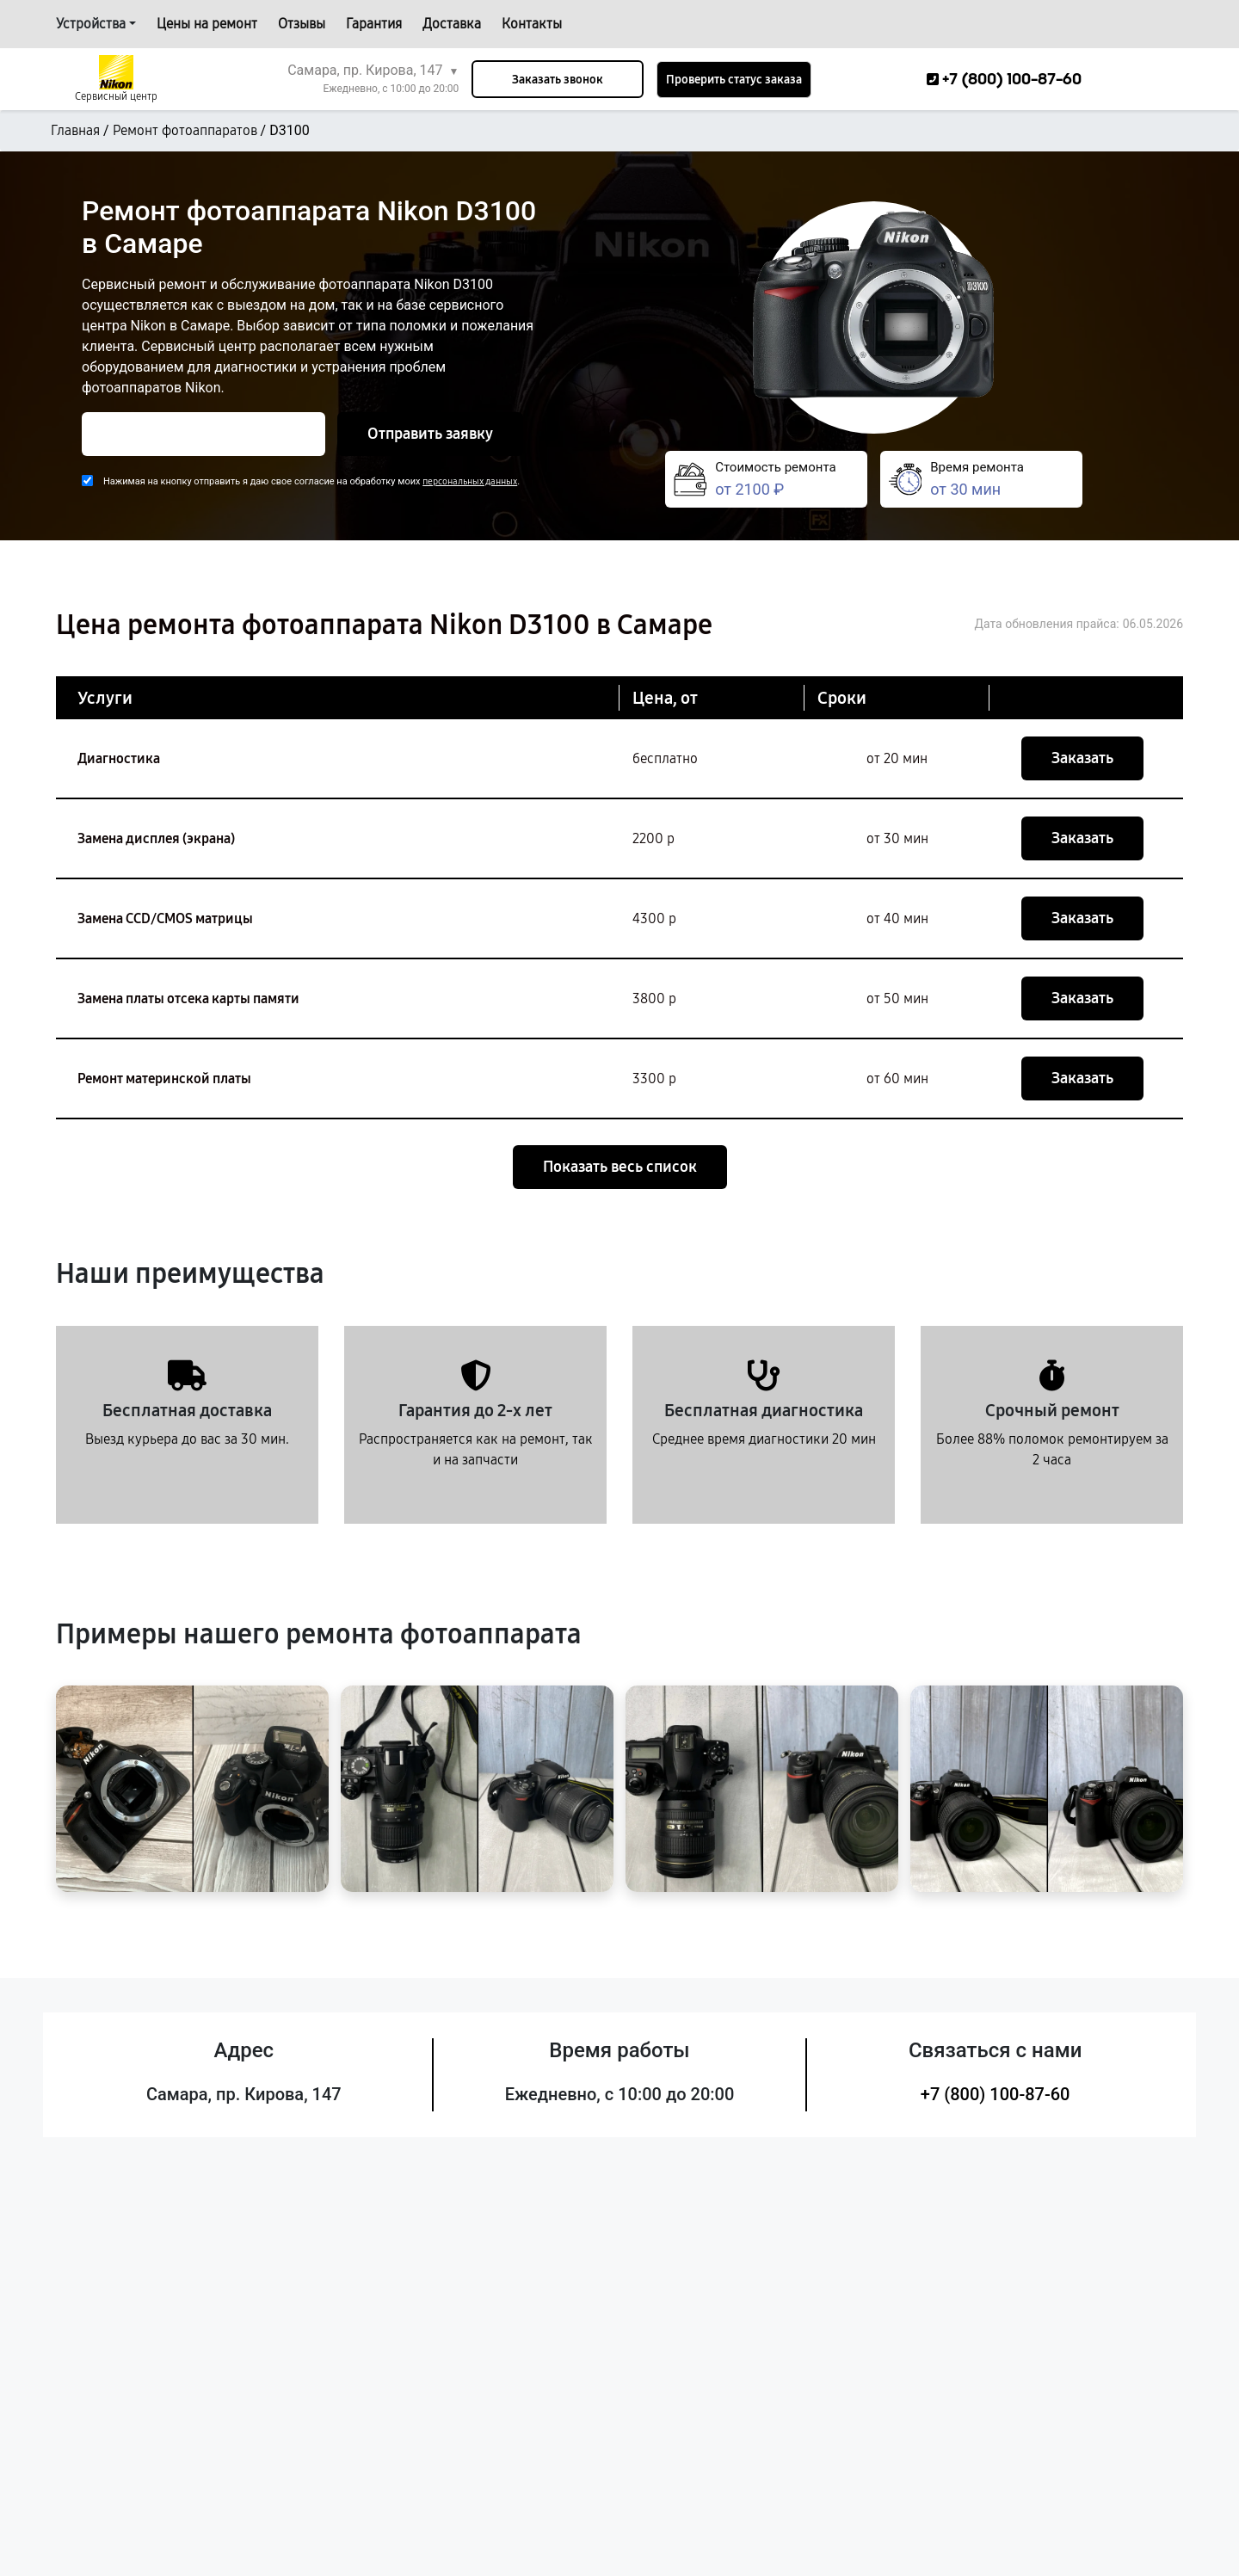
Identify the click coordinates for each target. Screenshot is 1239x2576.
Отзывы (301, 23)
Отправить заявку (430, 433)
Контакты (532, 23)
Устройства (91, 23)
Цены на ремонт (207, 23)
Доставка (451, 23)
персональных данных (469, 481)
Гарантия (374, 23)
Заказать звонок (557, 79)
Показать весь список (620, 1166)
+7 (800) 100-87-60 (995, 2094)
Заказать (1082, 758)
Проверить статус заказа (734, 79)
